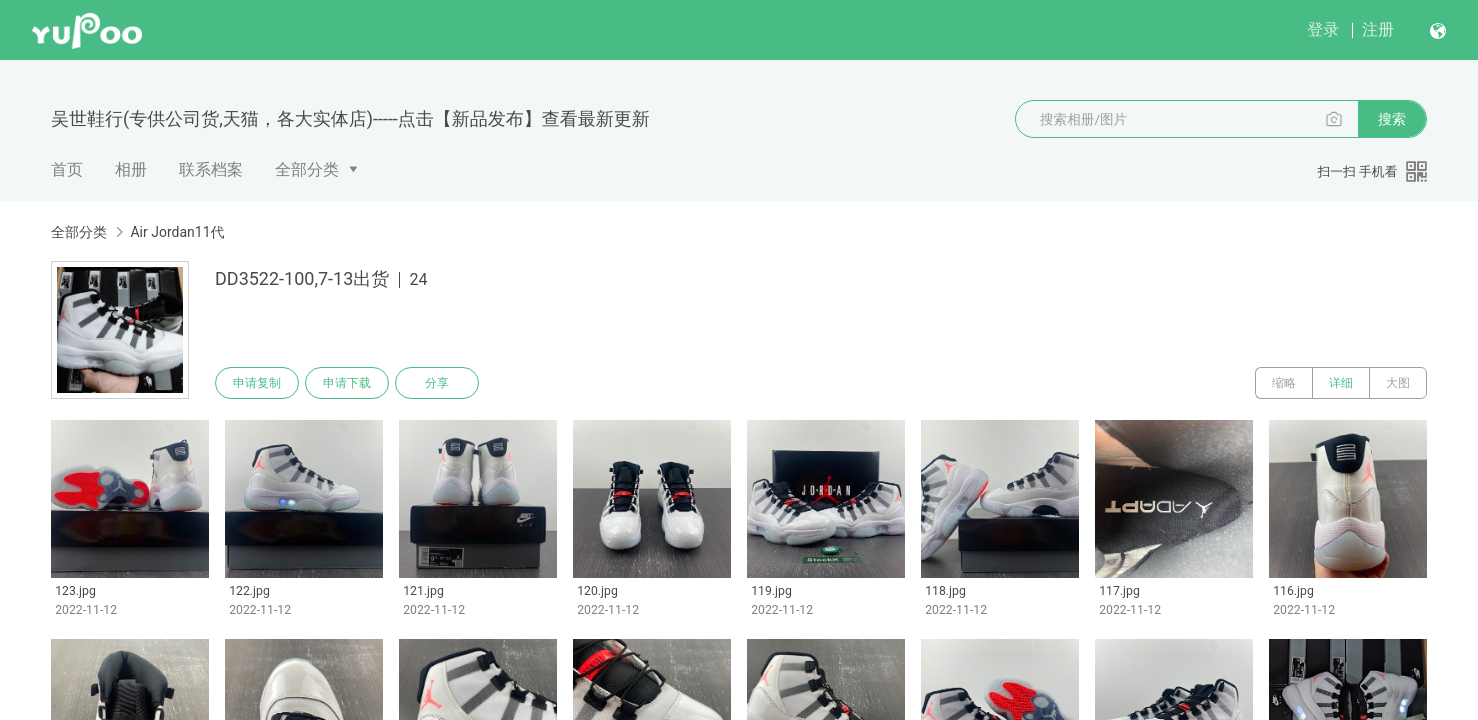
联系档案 (211, 169)
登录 (1323, 29)
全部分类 (307, 169)
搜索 (1392, 119)
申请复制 (257, 383)
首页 (67, 169)
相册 (131, 169)
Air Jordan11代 (177, 232)
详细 (1341, 383)
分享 (437, 383)
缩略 (1284, 383)
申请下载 (347, 383)
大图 (1398, 383)
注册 (1378, 29)
